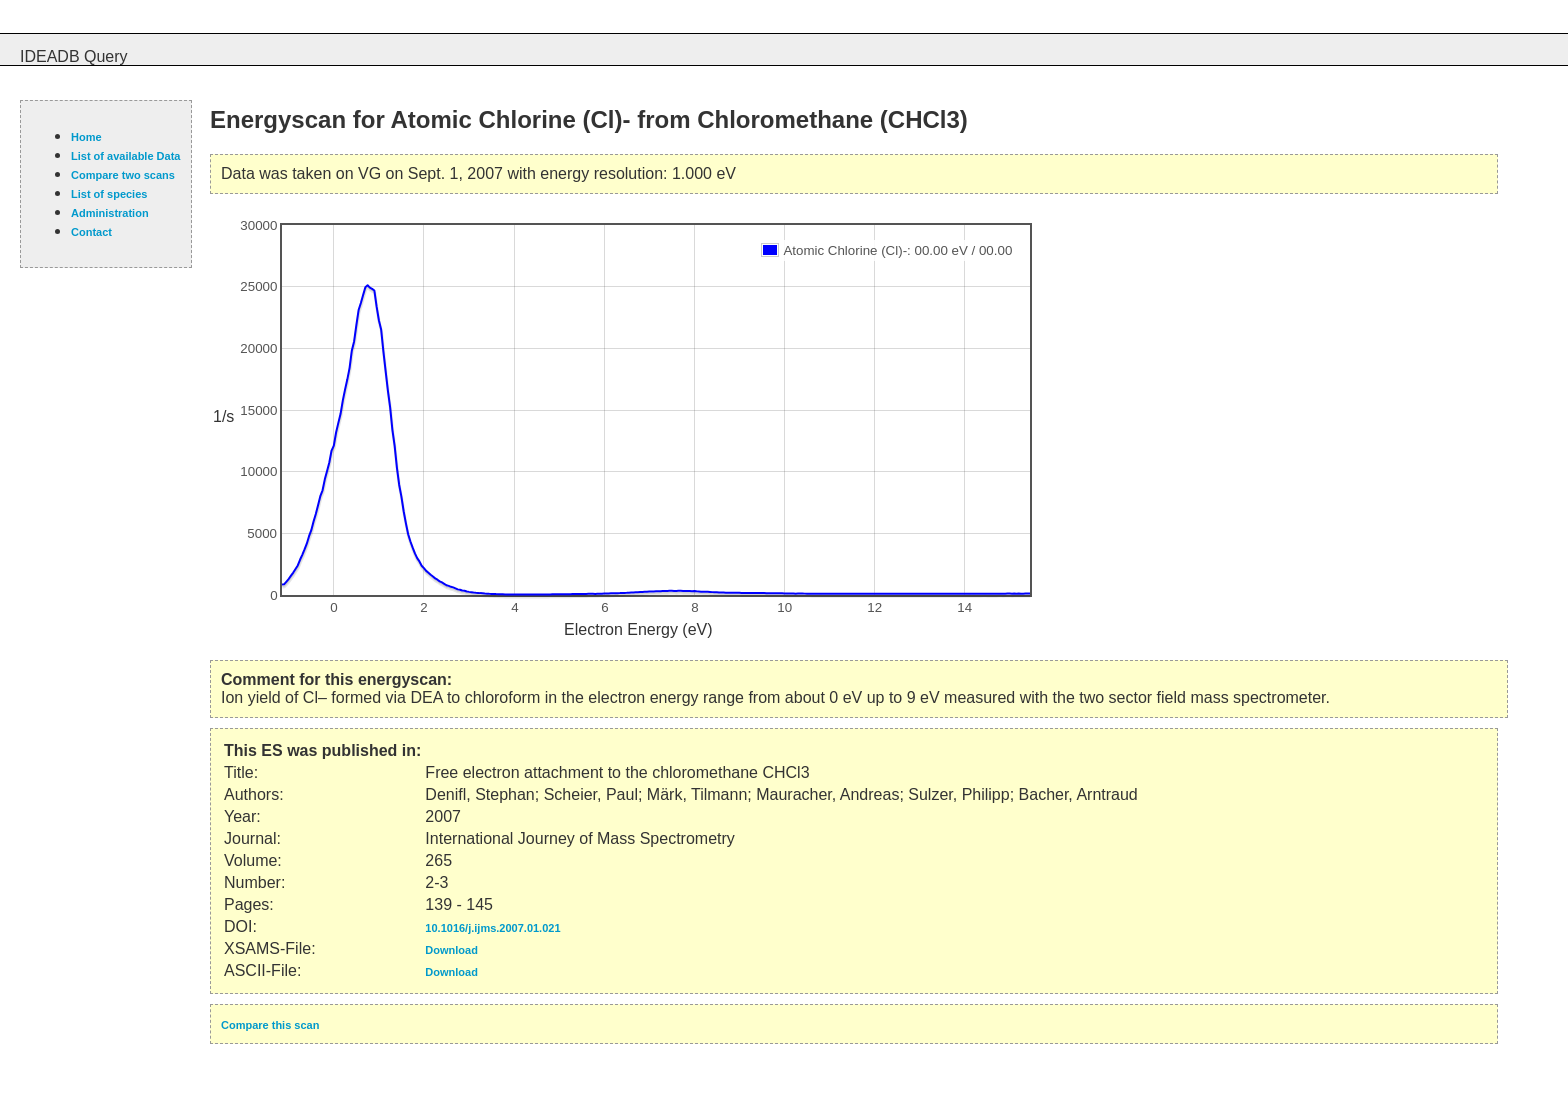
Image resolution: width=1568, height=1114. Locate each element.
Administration (110, 213)
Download (451, 950)
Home (86, 137)
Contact (91, 232)
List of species (109, 194)
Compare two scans (123, 175)
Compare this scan (270, 1025)
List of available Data (125, 156)
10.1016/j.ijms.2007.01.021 (492, 928)
